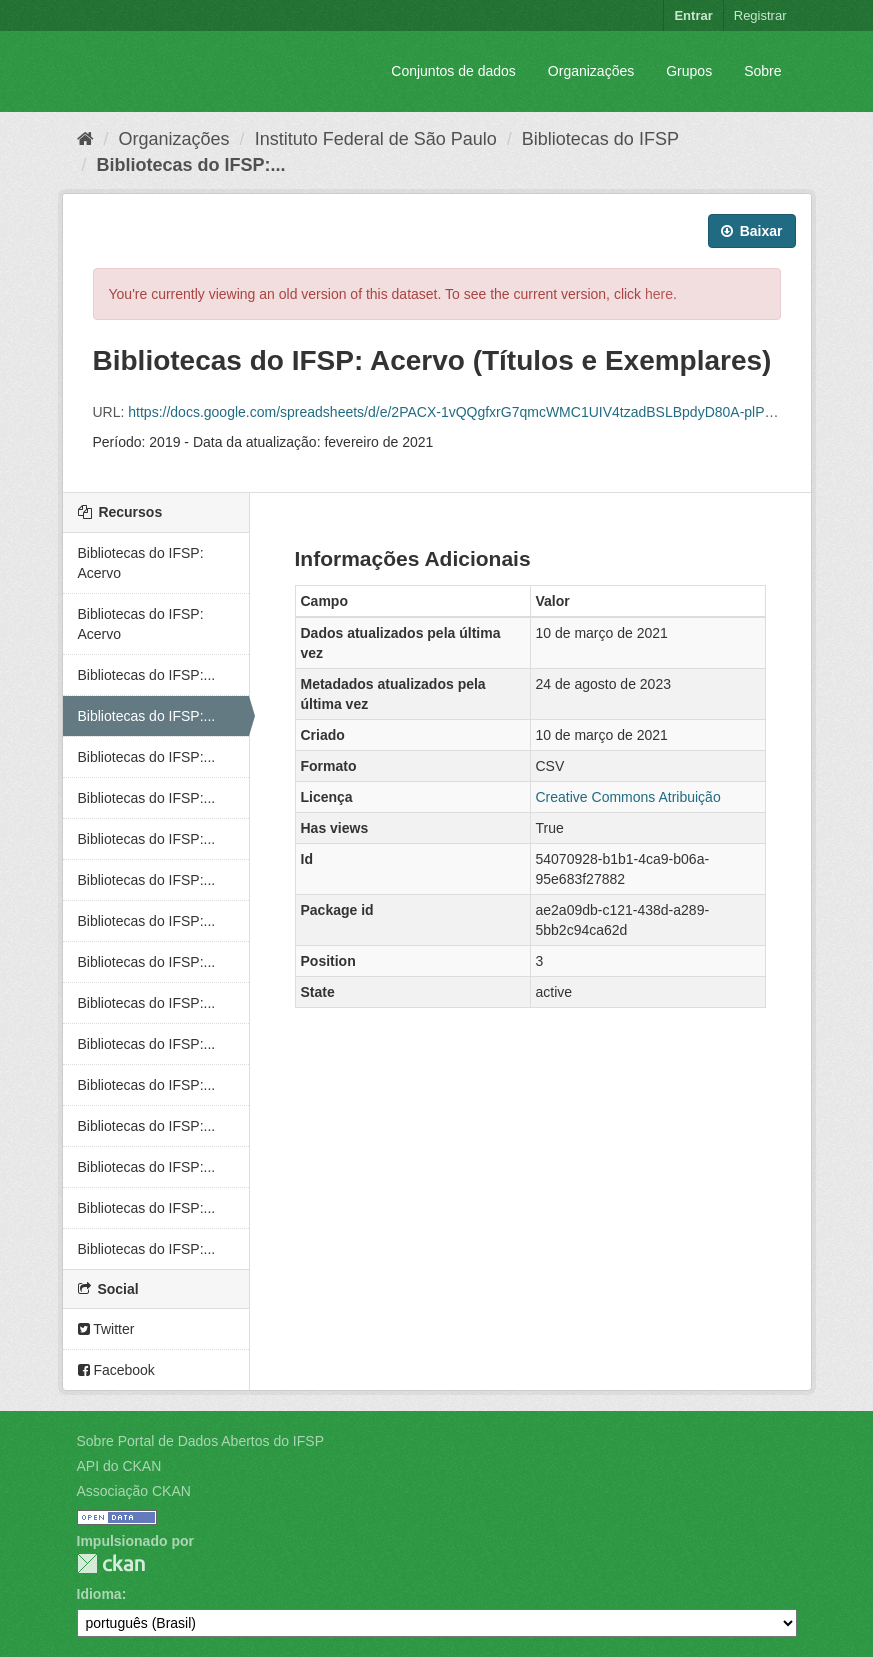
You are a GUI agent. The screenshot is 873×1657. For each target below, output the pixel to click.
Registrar (760, 15)
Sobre (762, 71)
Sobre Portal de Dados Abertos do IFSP (200, 1441)
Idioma (99, 1594)
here (659, 294)
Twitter (106, 1329)
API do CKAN (119, 1466)
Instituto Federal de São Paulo (376, 139)
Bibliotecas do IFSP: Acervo (141, 563)
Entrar (693, 15)
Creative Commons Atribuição (628, 797)
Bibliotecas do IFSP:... (191, 165)
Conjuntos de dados (453, 71)
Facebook (116, 1370)
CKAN (111, 1563)
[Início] (85, 139)
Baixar (752, 231)
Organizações (591, 71)
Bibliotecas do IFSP (600, 139)
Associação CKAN (134, 1491)
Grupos (689, 71)
